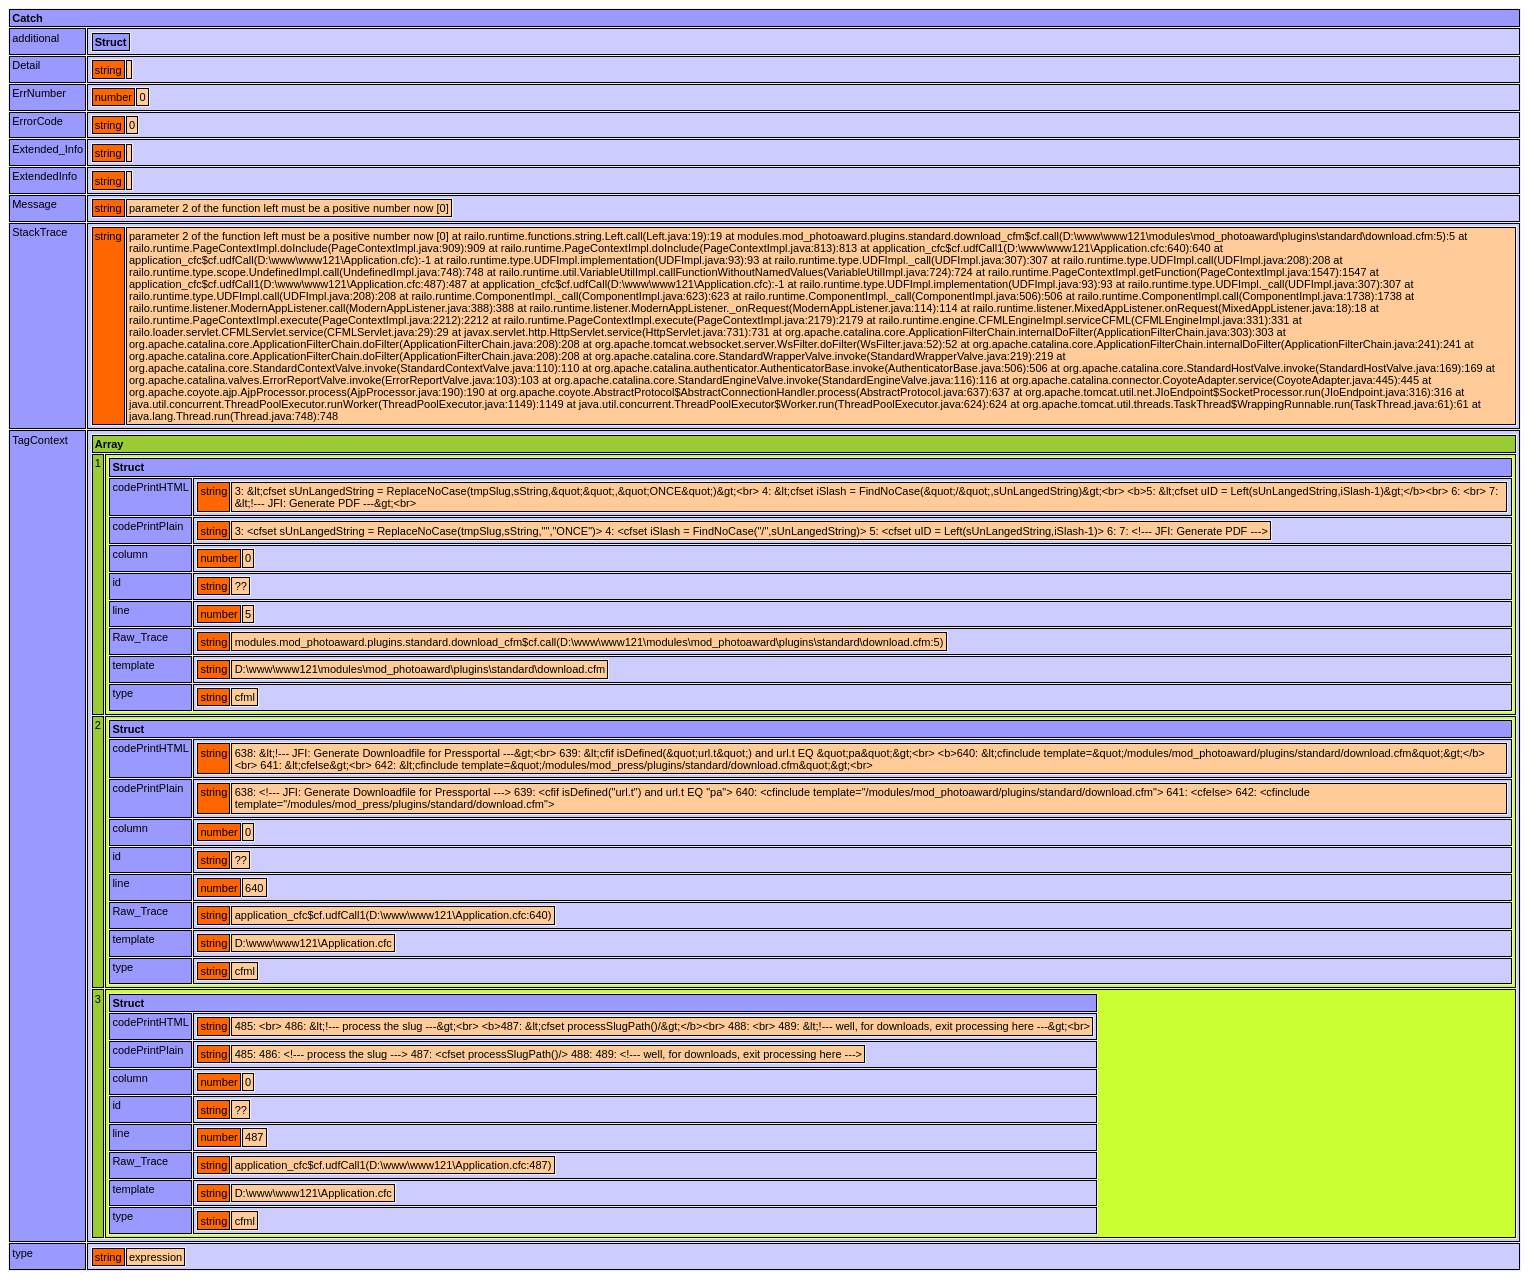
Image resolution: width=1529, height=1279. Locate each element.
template (133, 665)
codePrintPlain (147, 526)
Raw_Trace (140, 637)
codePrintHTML (150, 487)
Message (34, 204)
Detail (26, 65)
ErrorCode (37, 121)
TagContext (40, 440)
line (120, 610)
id (116, 582)
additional (35, 38)
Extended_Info (47, 149)
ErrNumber (39, 93)
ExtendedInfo (44, 176)
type (122, 693)
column (129, 554)
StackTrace (39, 232)
